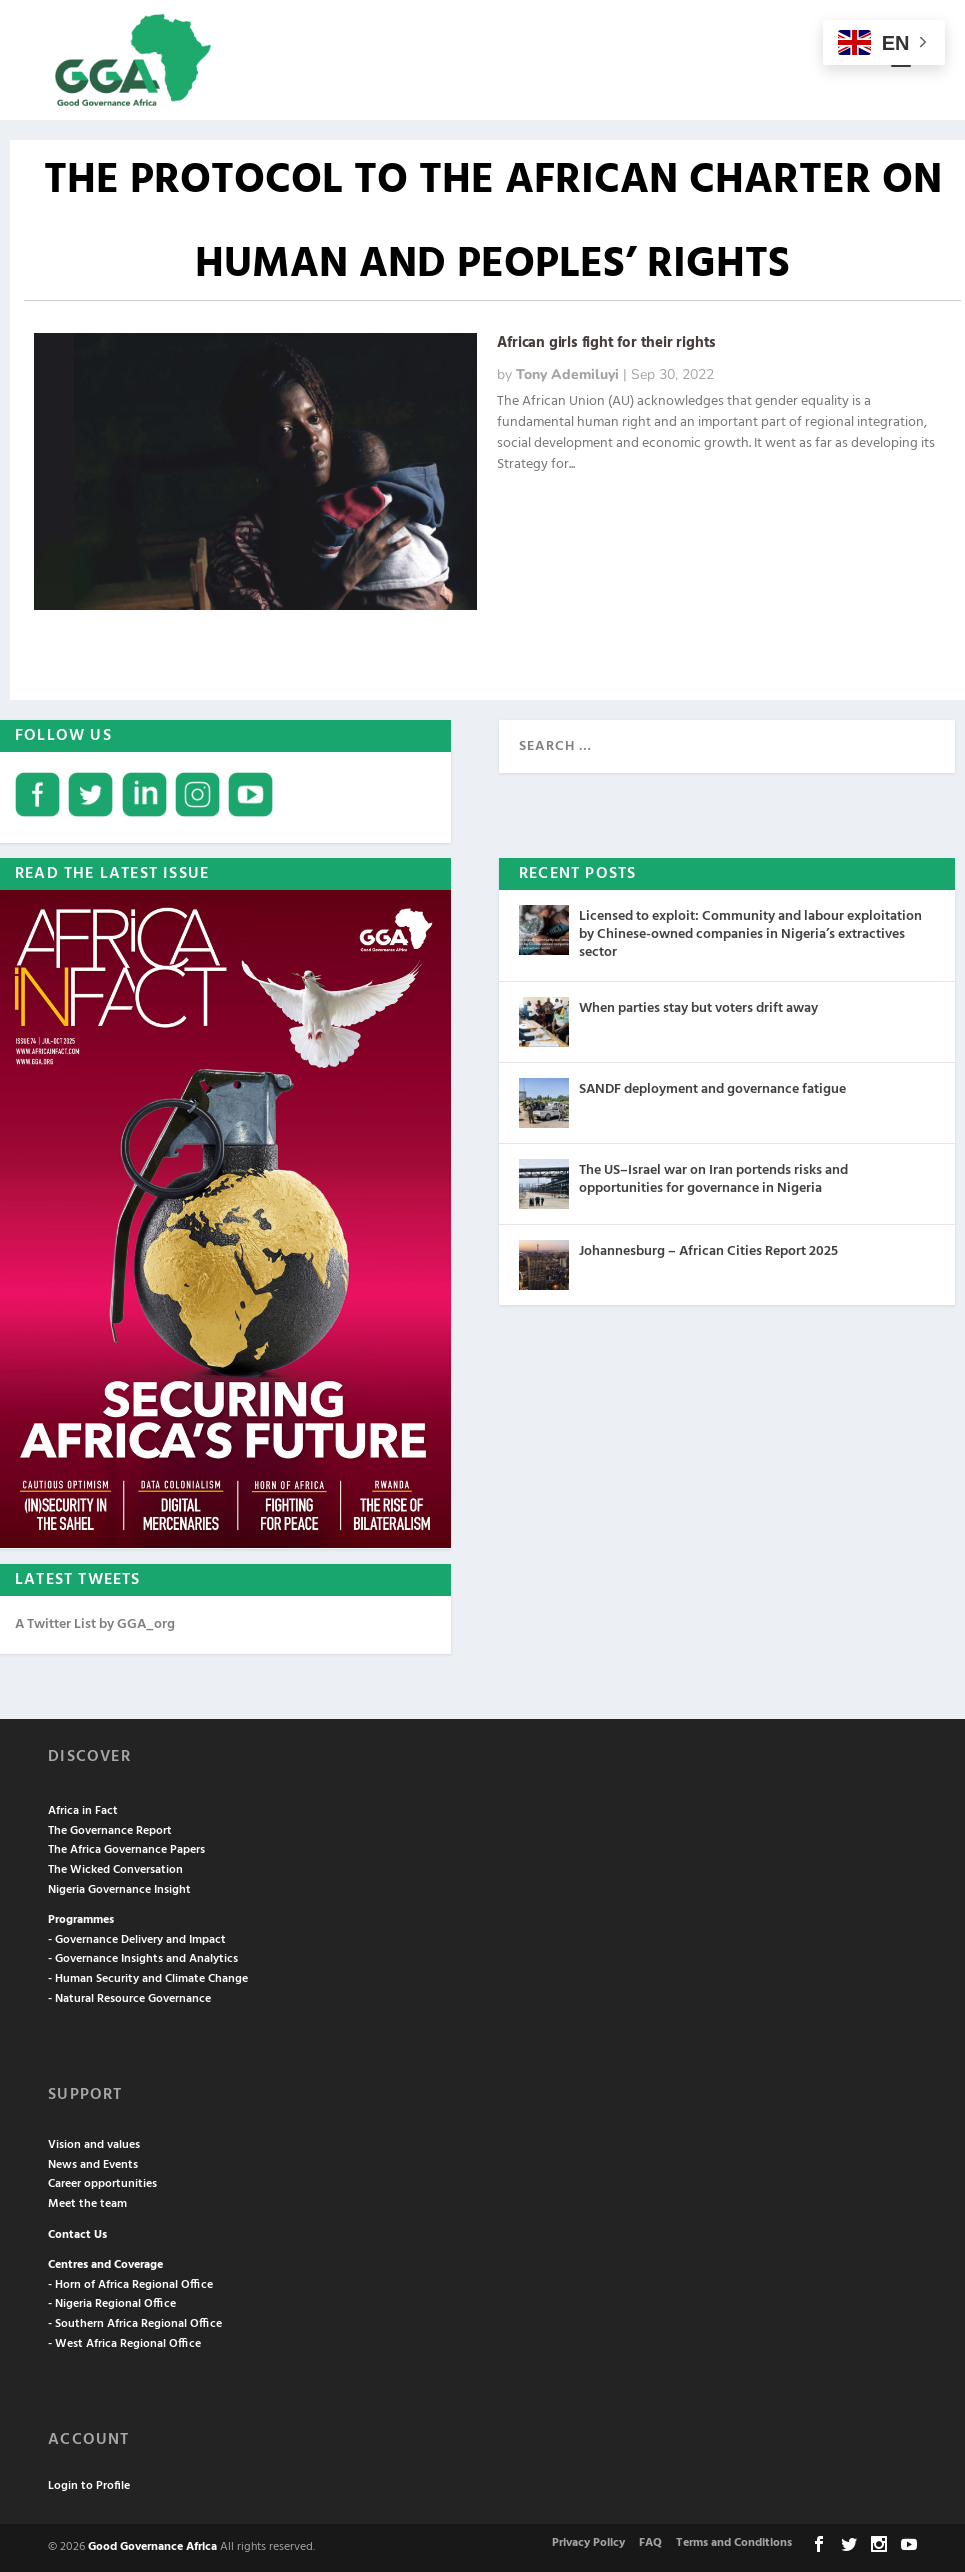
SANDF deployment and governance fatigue (712, 1089)
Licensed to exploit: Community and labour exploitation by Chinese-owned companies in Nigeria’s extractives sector (750, 934)
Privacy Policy (588, 2543)
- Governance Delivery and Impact (137, 1940)
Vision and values (94, 2145)
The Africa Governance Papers (126, 1850)
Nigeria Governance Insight (119, 1890)
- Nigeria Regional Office (112, 2304)
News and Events (93, 2165)
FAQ (650, 2543)
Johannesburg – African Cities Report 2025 (708, 1251)
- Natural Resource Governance (129, 1999)
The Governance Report (110, 1831)
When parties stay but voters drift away (698, 1008)
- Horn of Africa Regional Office (130, 2285)
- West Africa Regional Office (124, 2344)
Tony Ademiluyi (567, 374)
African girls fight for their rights (606, 343)
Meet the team (87, 2204)
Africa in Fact (83, 1811)
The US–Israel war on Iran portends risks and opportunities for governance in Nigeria (713, 1179)
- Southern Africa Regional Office (135, 2324)
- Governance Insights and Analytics (143, 1959)
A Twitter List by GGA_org (95, 1624)
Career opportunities (102, 2184)
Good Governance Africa (152, 2547)
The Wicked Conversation (115, 1870)
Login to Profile (89, 2486)
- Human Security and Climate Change (148, 1979)
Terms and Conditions (734, 2543)
